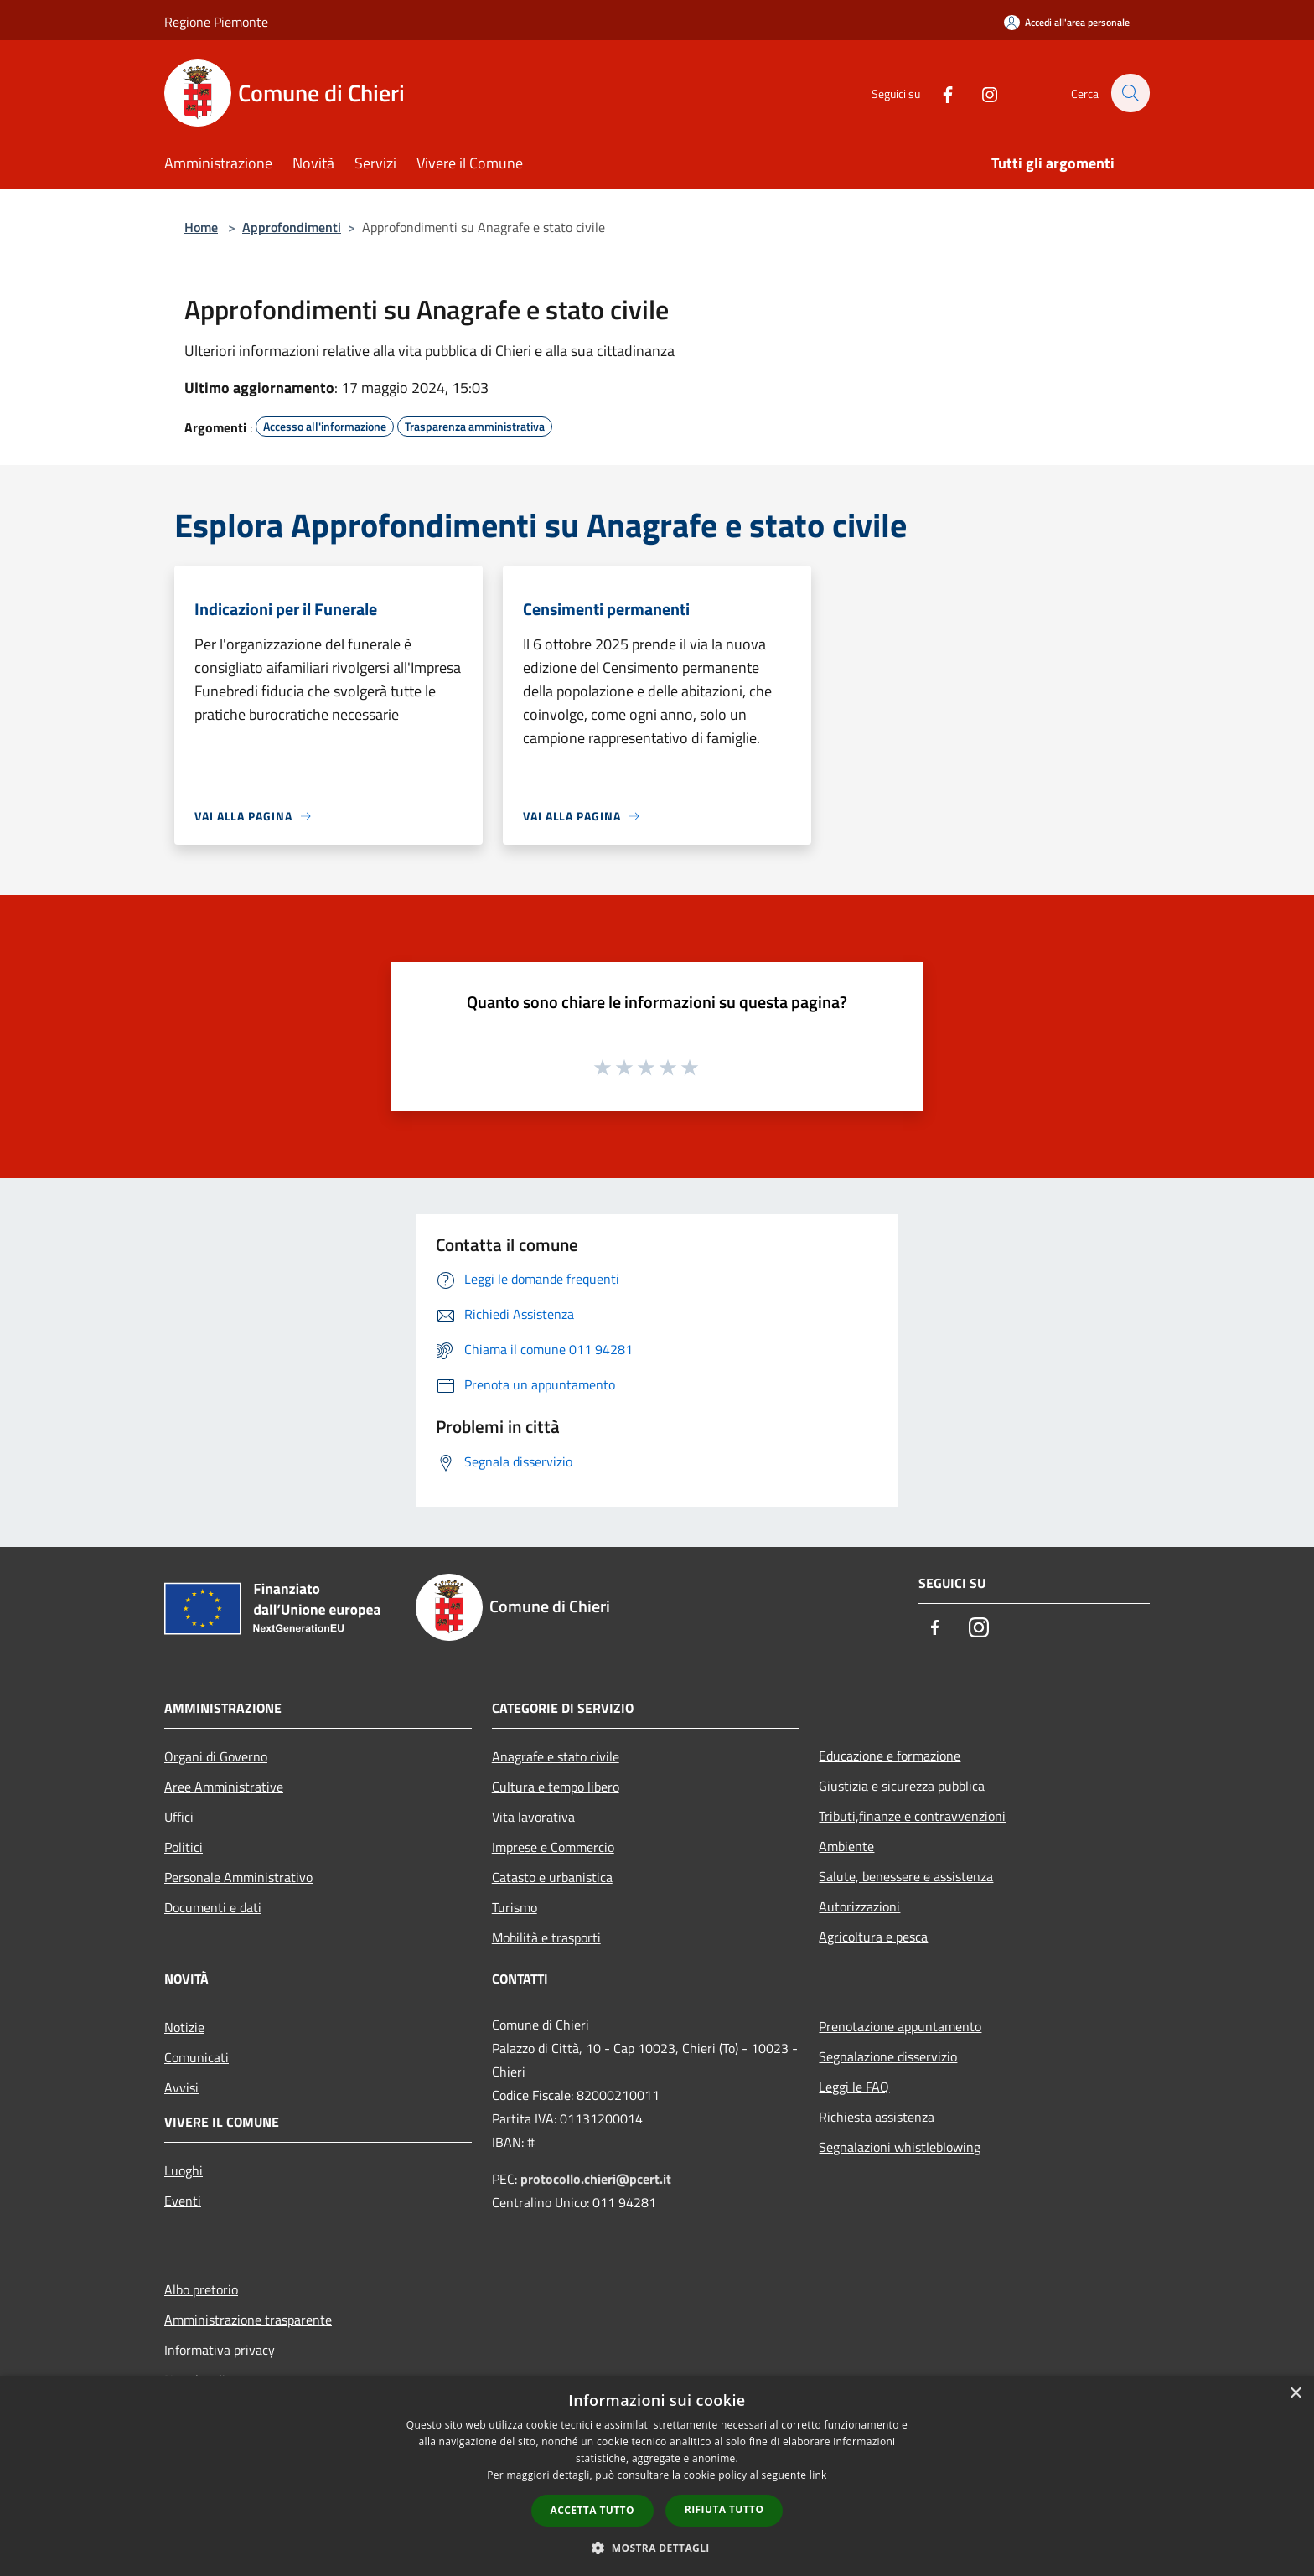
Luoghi (183, 2170)
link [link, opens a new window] (818, 2475)
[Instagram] (980, 92)
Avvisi (181, 2087)
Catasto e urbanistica (552, 1877)
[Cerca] (1130, 93)
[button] (657, 2547)
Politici (183, 1847)
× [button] (1295, 2393)
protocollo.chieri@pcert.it (595, 2179)
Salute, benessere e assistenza (906, 1876)
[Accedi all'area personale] (1067, 22)
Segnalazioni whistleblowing (899, 2147)
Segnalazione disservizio (888, 2056)
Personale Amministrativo (238, 1877)
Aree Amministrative (223, 1787)
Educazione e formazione (889, 1756)
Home (201, 227)
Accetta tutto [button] (592, 2510)
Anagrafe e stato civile (555, 1756)
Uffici (179, 1817)
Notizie (184, 2027)
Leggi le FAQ (854, 2087)
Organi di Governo (215, 1756)
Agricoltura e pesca (873, 1937)
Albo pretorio (201, 2289)
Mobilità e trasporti (546, 1937)
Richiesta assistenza (876, 2117)
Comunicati (196, 2057)
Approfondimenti (291, 227)
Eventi (182, 2201)
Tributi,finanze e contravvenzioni (912, 1816)
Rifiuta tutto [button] (724, 2509)
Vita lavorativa (533, 1817)
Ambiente (846, 1846)
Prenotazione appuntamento (900, 2026)
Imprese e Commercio (553, 1847)
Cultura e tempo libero (555, 1787)
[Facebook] (938, 92)
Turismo (514, 1907)
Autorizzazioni (859, 1906)
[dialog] (657, 2476)
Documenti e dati (212, 1907)
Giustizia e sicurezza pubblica (902, 1786)
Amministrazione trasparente (248, 2320)
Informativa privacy (219, 2350)
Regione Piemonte (216, 22)
